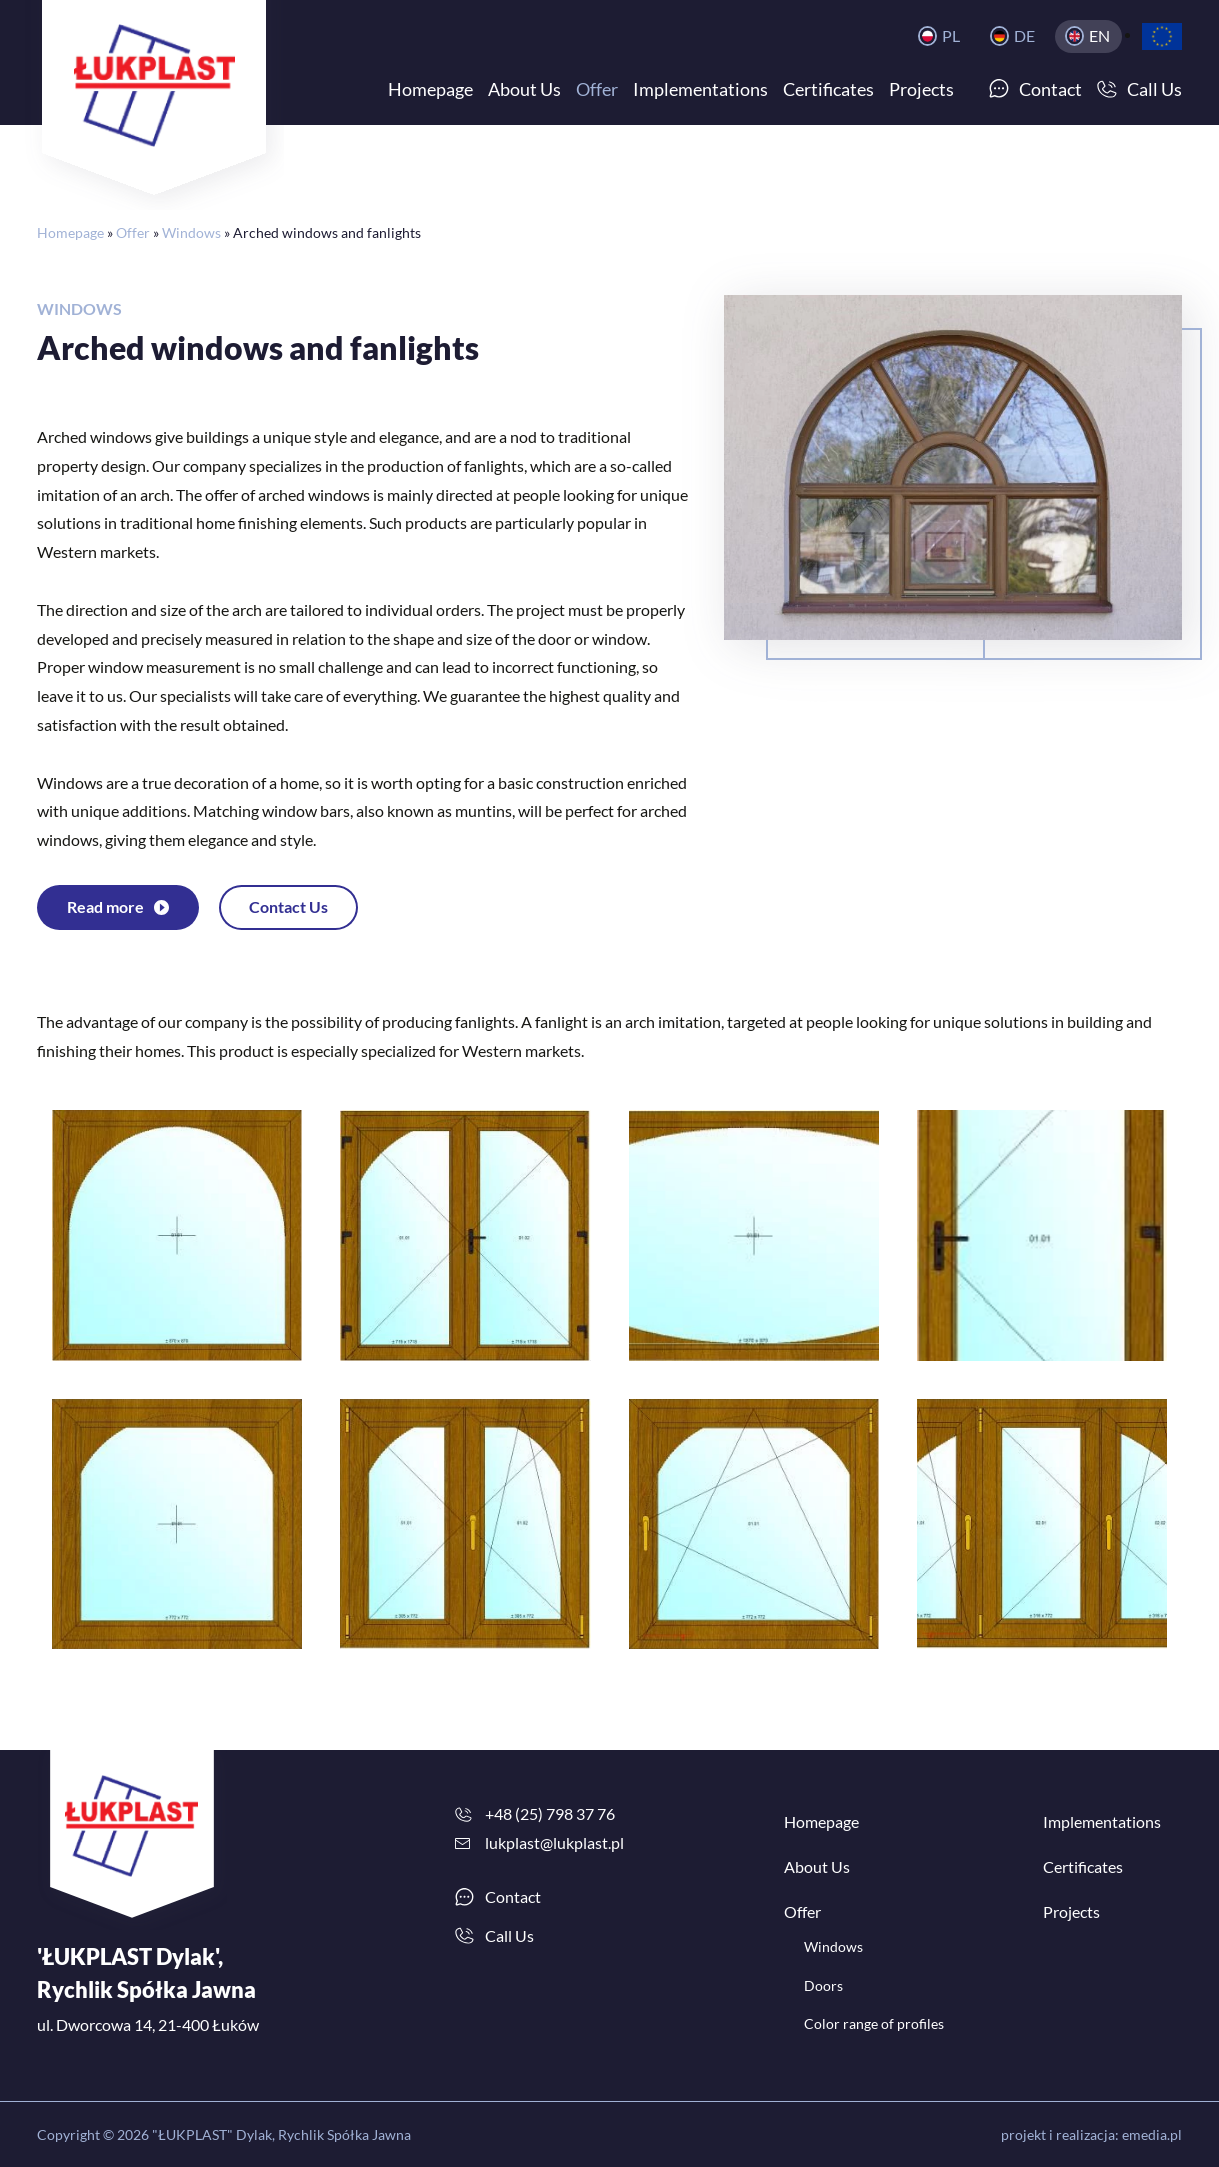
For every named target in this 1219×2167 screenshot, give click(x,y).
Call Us (509, 1935)
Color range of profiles (874, 2023)
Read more (105, 906)
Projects (1071, 1911)
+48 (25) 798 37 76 (550, 1813)
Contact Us (288, 906)
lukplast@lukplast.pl (554, 1842)
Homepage (70, 232)
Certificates (1083, 1866)
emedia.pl (1152, 2134)
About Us (817, 1866)
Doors (823, 1985)
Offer (133, 232)
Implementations (1102, 1821)
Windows (191, 232)
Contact (513, 1896)
